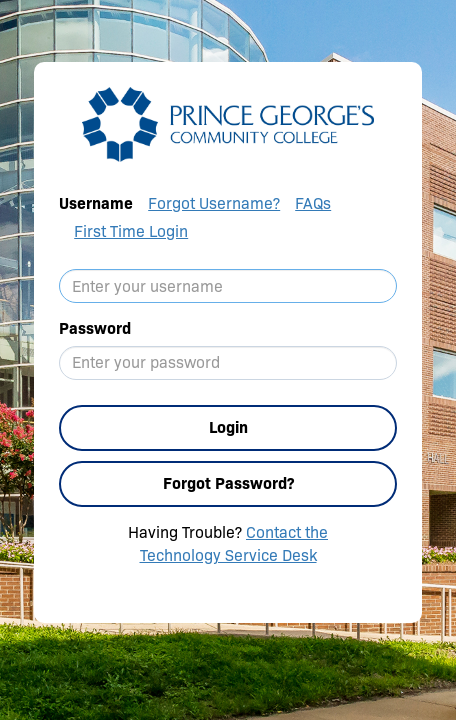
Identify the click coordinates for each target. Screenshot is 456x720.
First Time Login (131, 231)
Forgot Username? (214, 203)
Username (96, 203)
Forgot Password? (228, 483)
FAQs (313, 203)
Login (228, 427)
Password (95, 328)
